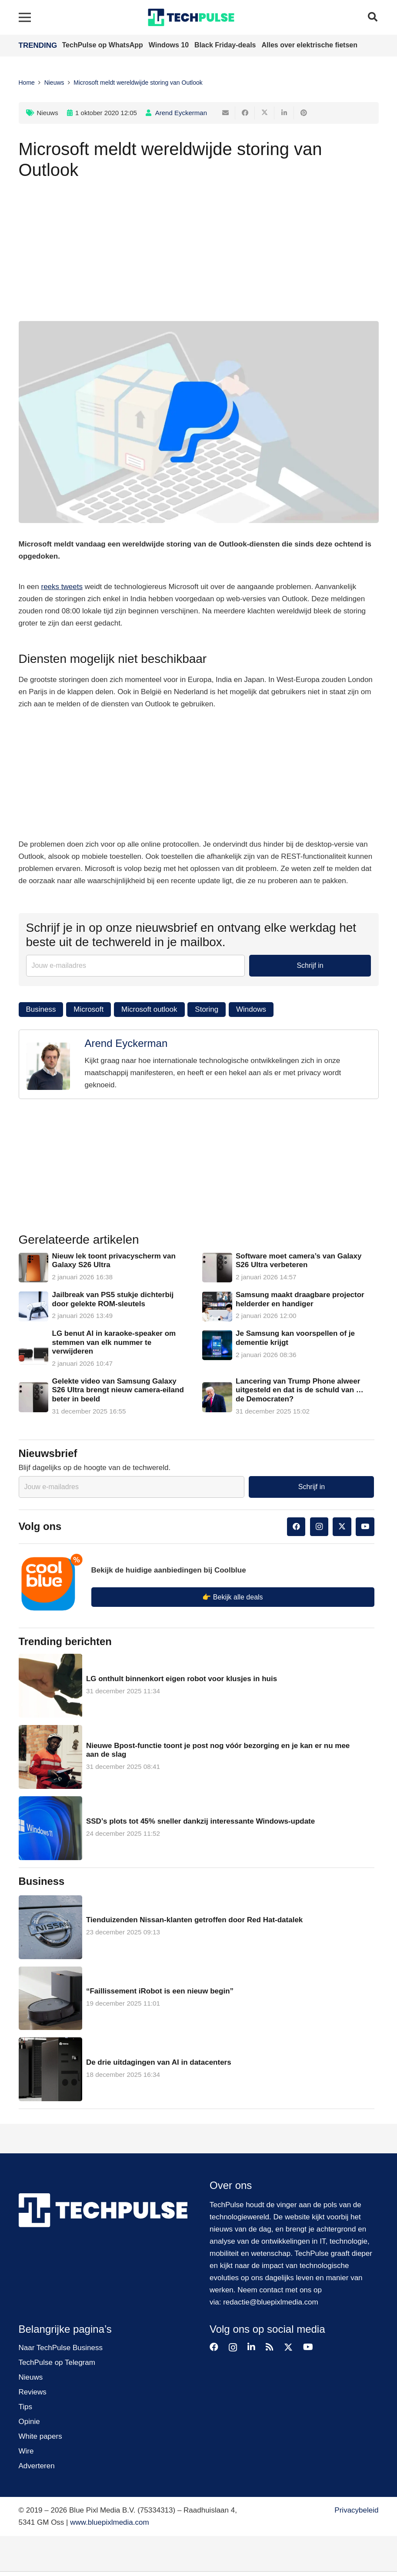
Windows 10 (170, 45)
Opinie (29, 2421)
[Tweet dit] (264, 112)
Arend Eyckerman (181, 112)
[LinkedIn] (251, 2347)
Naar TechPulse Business (61, 2348)
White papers (40, 2436)
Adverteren (37, 2466)
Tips (26, 2407)
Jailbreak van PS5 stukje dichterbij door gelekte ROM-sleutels (113, 1299)
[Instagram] (319, 1526)
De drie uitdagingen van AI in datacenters (158, 2062)
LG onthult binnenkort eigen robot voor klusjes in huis (181, 1679)
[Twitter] (342, 1526)
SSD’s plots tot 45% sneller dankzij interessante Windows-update (200, 1821)
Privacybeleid (356, 2510)
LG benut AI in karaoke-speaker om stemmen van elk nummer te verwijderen (114, 1342)
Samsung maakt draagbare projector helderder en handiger (300, 1299)
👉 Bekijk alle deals (232, 1597)
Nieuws (47, 112)
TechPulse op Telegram (57, 2362)
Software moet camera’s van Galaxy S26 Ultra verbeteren (298, 1260)
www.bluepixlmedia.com (109, 2522)
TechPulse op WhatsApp (103, 45)
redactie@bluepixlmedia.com (270, 2302)
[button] (372, 17)
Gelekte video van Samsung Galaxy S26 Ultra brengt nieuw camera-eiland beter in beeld (118, 1390)
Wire (26, 2451)
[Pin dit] (304, 112)
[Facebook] (296, 1526)
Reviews (33, 2392)
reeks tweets (62, 587)
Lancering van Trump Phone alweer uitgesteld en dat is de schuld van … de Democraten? (300, 1390)
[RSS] (270, 2347)
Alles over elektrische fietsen (309, 45)
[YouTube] (365, 1526)
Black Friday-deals (226, 45)
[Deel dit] (245, 112)
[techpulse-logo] (191, 17)
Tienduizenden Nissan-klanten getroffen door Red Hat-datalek (194, 1920)
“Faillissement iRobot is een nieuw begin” (160, 1991)
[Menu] (25, 17)
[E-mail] (225, 112)
